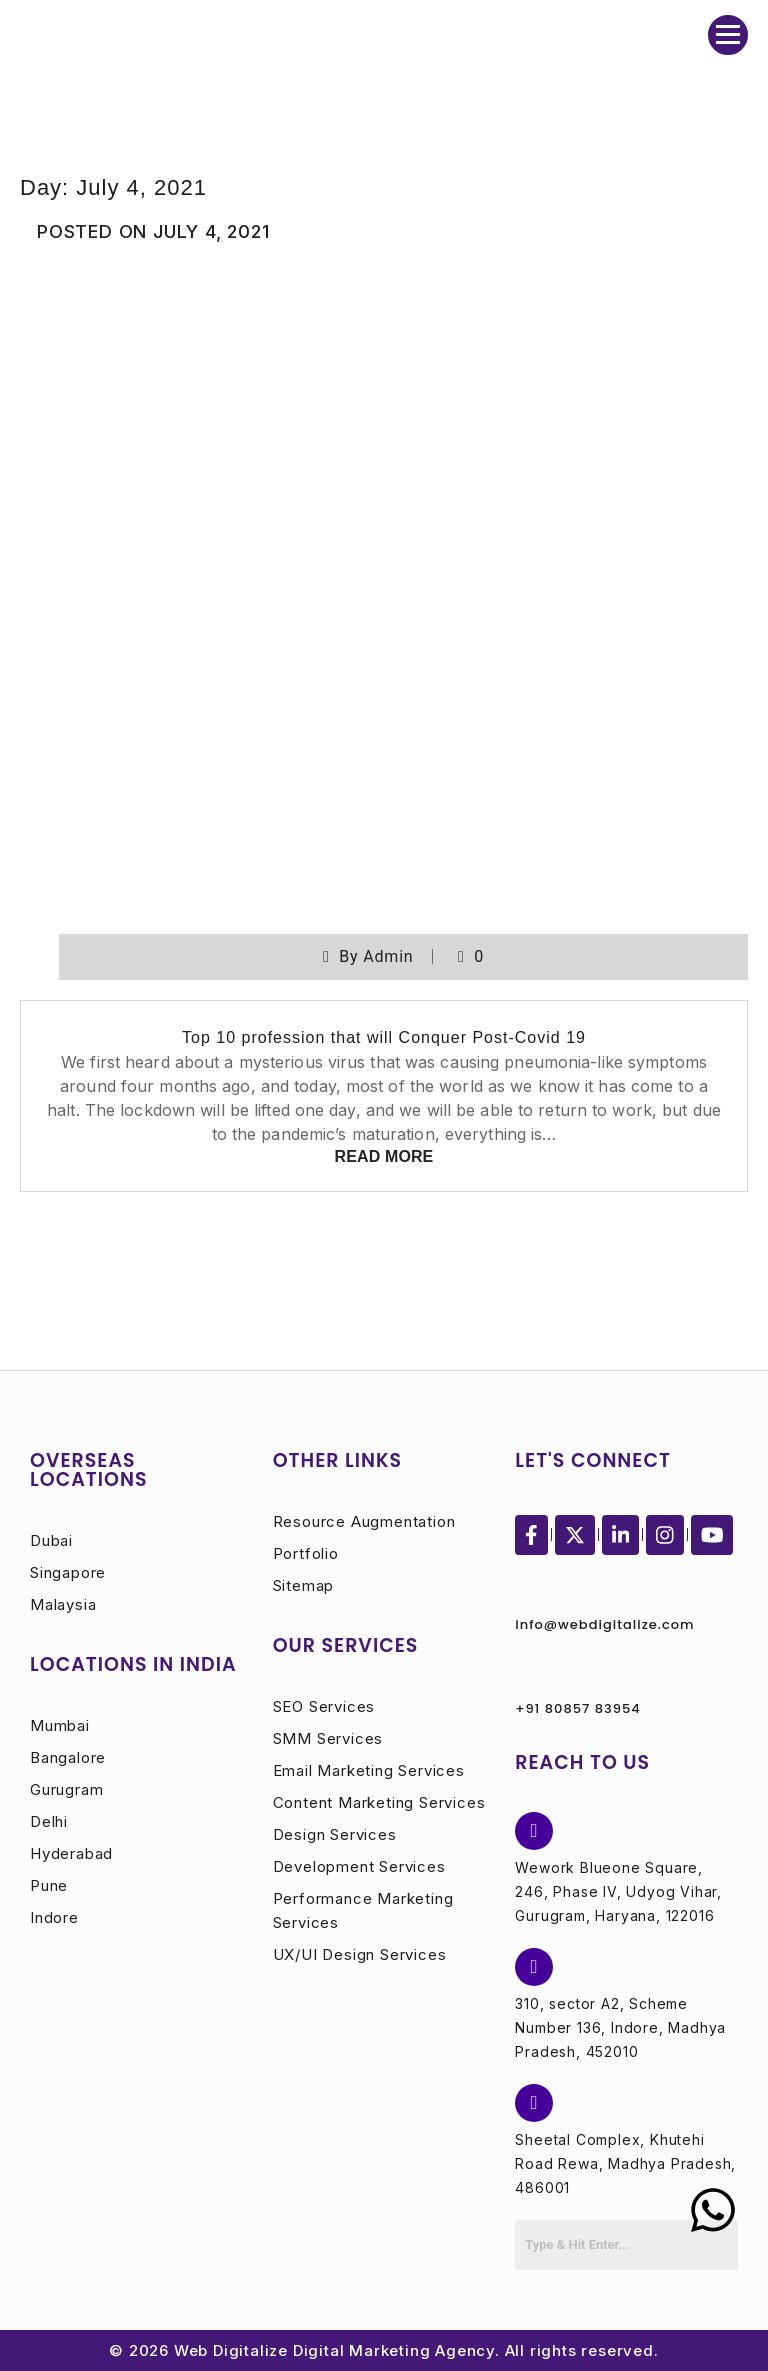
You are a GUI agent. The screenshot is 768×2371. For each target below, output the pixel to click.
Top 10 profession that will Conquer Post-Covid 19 (384, 1037)
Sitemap (304, 1585)
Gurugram (66, 1789)
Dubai (51, 1540)
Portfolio (306, 1553)
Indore (54, 1917)
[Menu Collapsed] (728, 35)
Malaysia (63, 1604)
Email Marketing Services (369, 1770)
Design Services (335, 1834)
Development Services (359, 1866)
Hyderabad (71, 1853)
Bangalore (68, 1757)
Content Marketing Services (379, 1802)
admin (388, 956)
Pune (49, 1885)
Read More (384, 1156)
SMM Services (328, 1738)
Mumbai (60, 1725)
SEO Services (324, 1706)
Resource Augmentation (364, 1521)
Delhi (49, 1821)
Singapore (68, 1572)
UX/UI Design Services (360, 1954)
